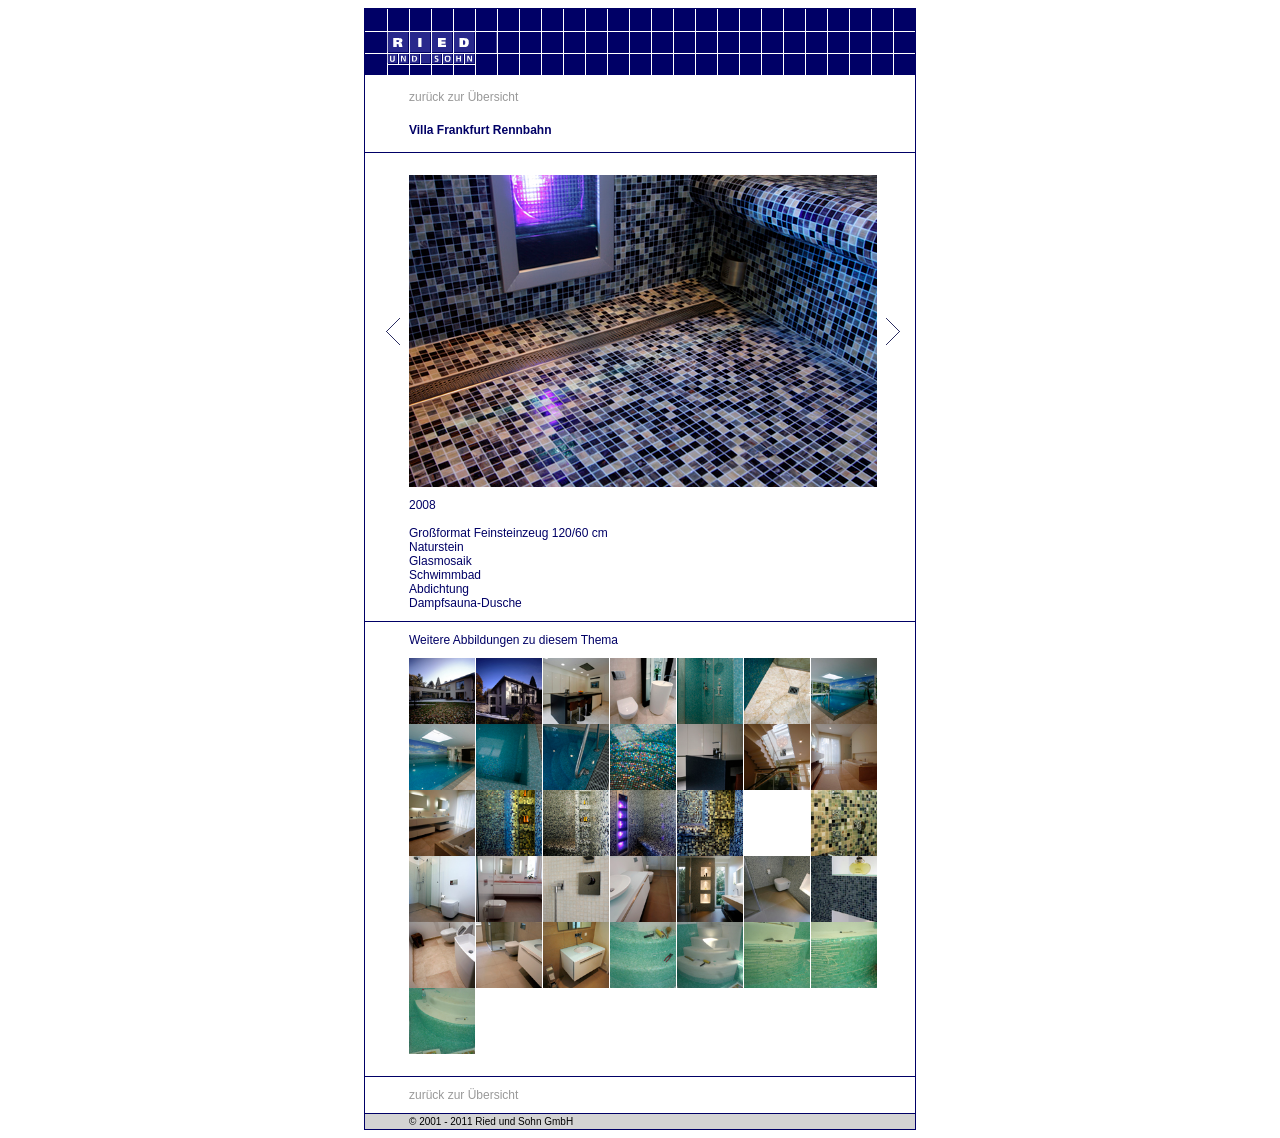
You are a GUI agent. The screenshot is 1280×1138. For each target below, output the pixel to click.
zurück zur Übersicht (463, 97)
